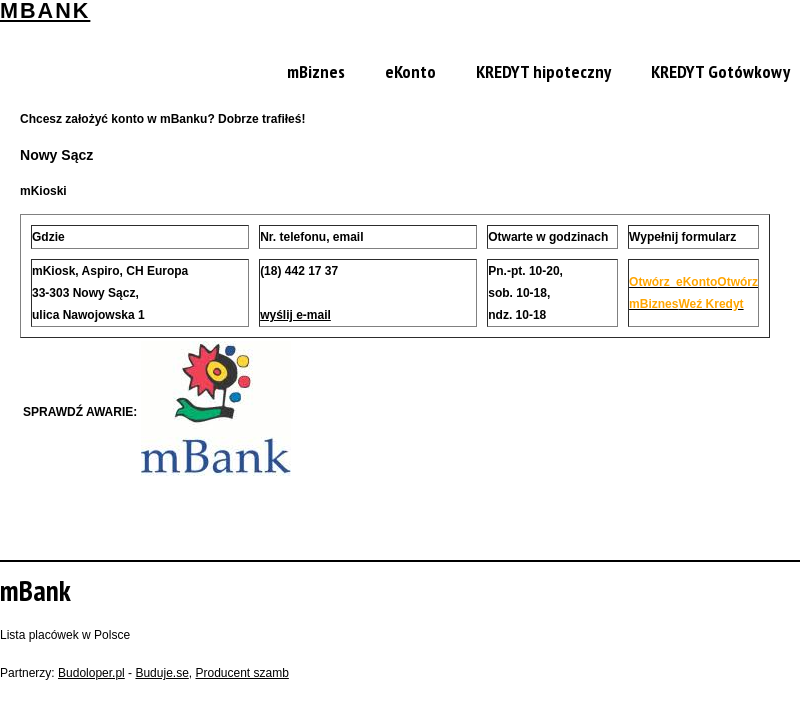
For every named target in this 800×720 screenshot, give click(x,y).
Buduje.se (161, 673)
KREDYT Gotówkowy (720, 71)
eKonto (410, 71)
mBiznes (316, 71)
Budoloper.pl (91, 673)
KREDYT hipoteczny (543, 71)
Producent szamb (241, 673)
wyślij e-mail (295, 315)
